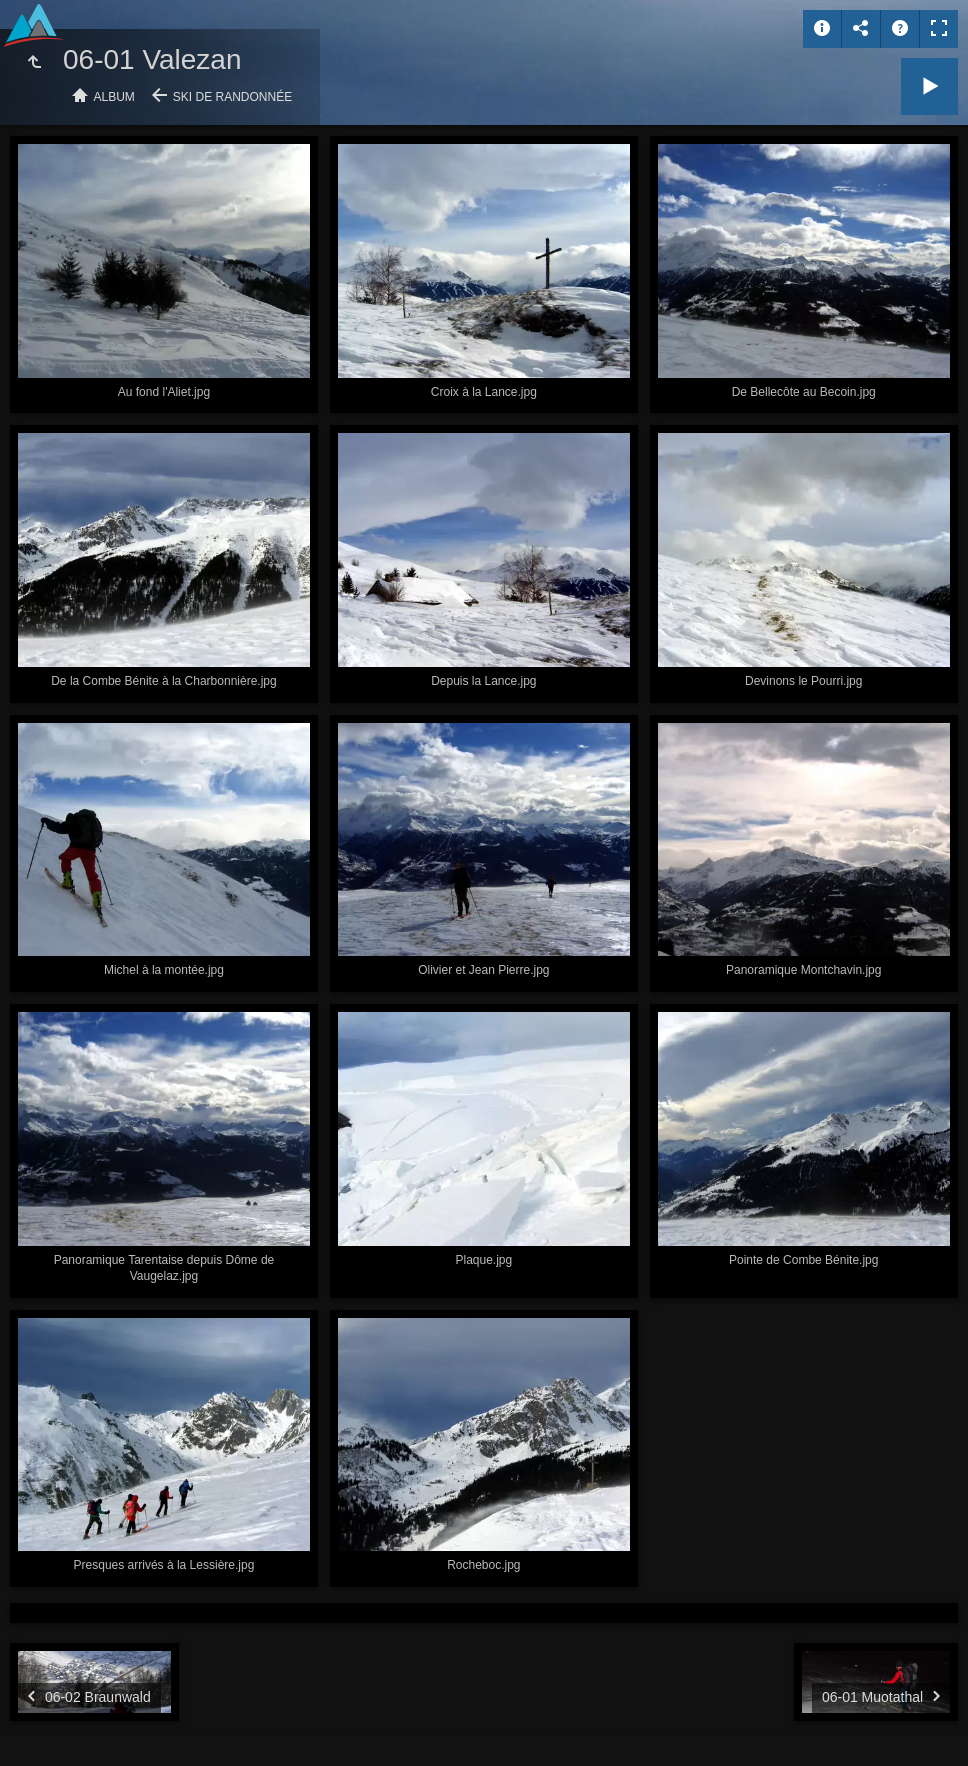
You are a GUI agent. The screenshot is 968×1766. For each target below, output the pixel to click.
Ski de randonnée (232, 97)
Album (114, 97)
